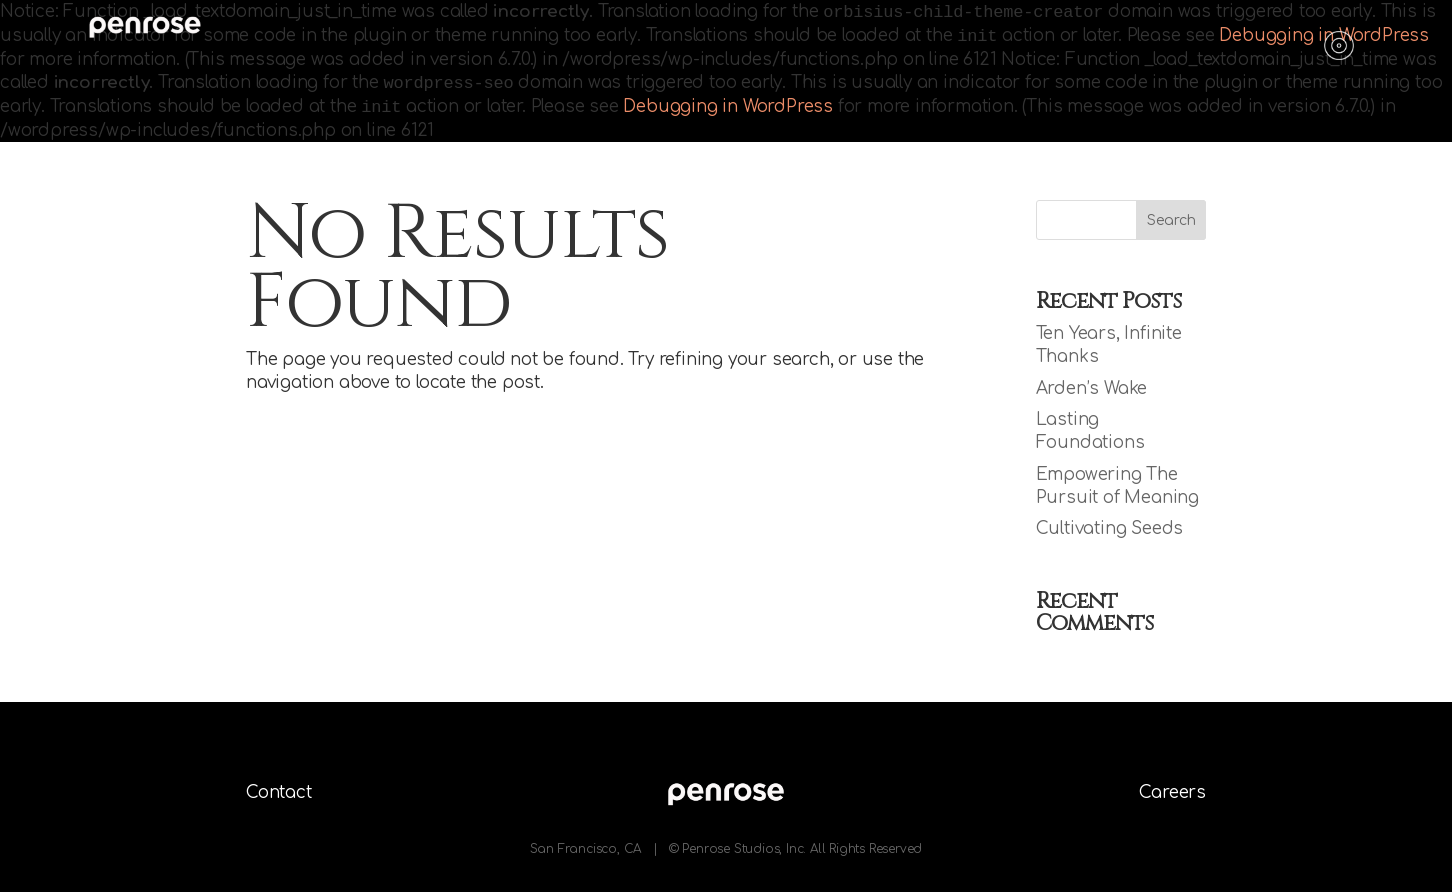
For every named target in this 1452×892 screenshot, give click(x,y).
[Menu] (1339, 40)
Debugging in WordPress (728, 106)
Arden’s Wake (1092, 388)
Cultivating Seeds (1110, 528)
